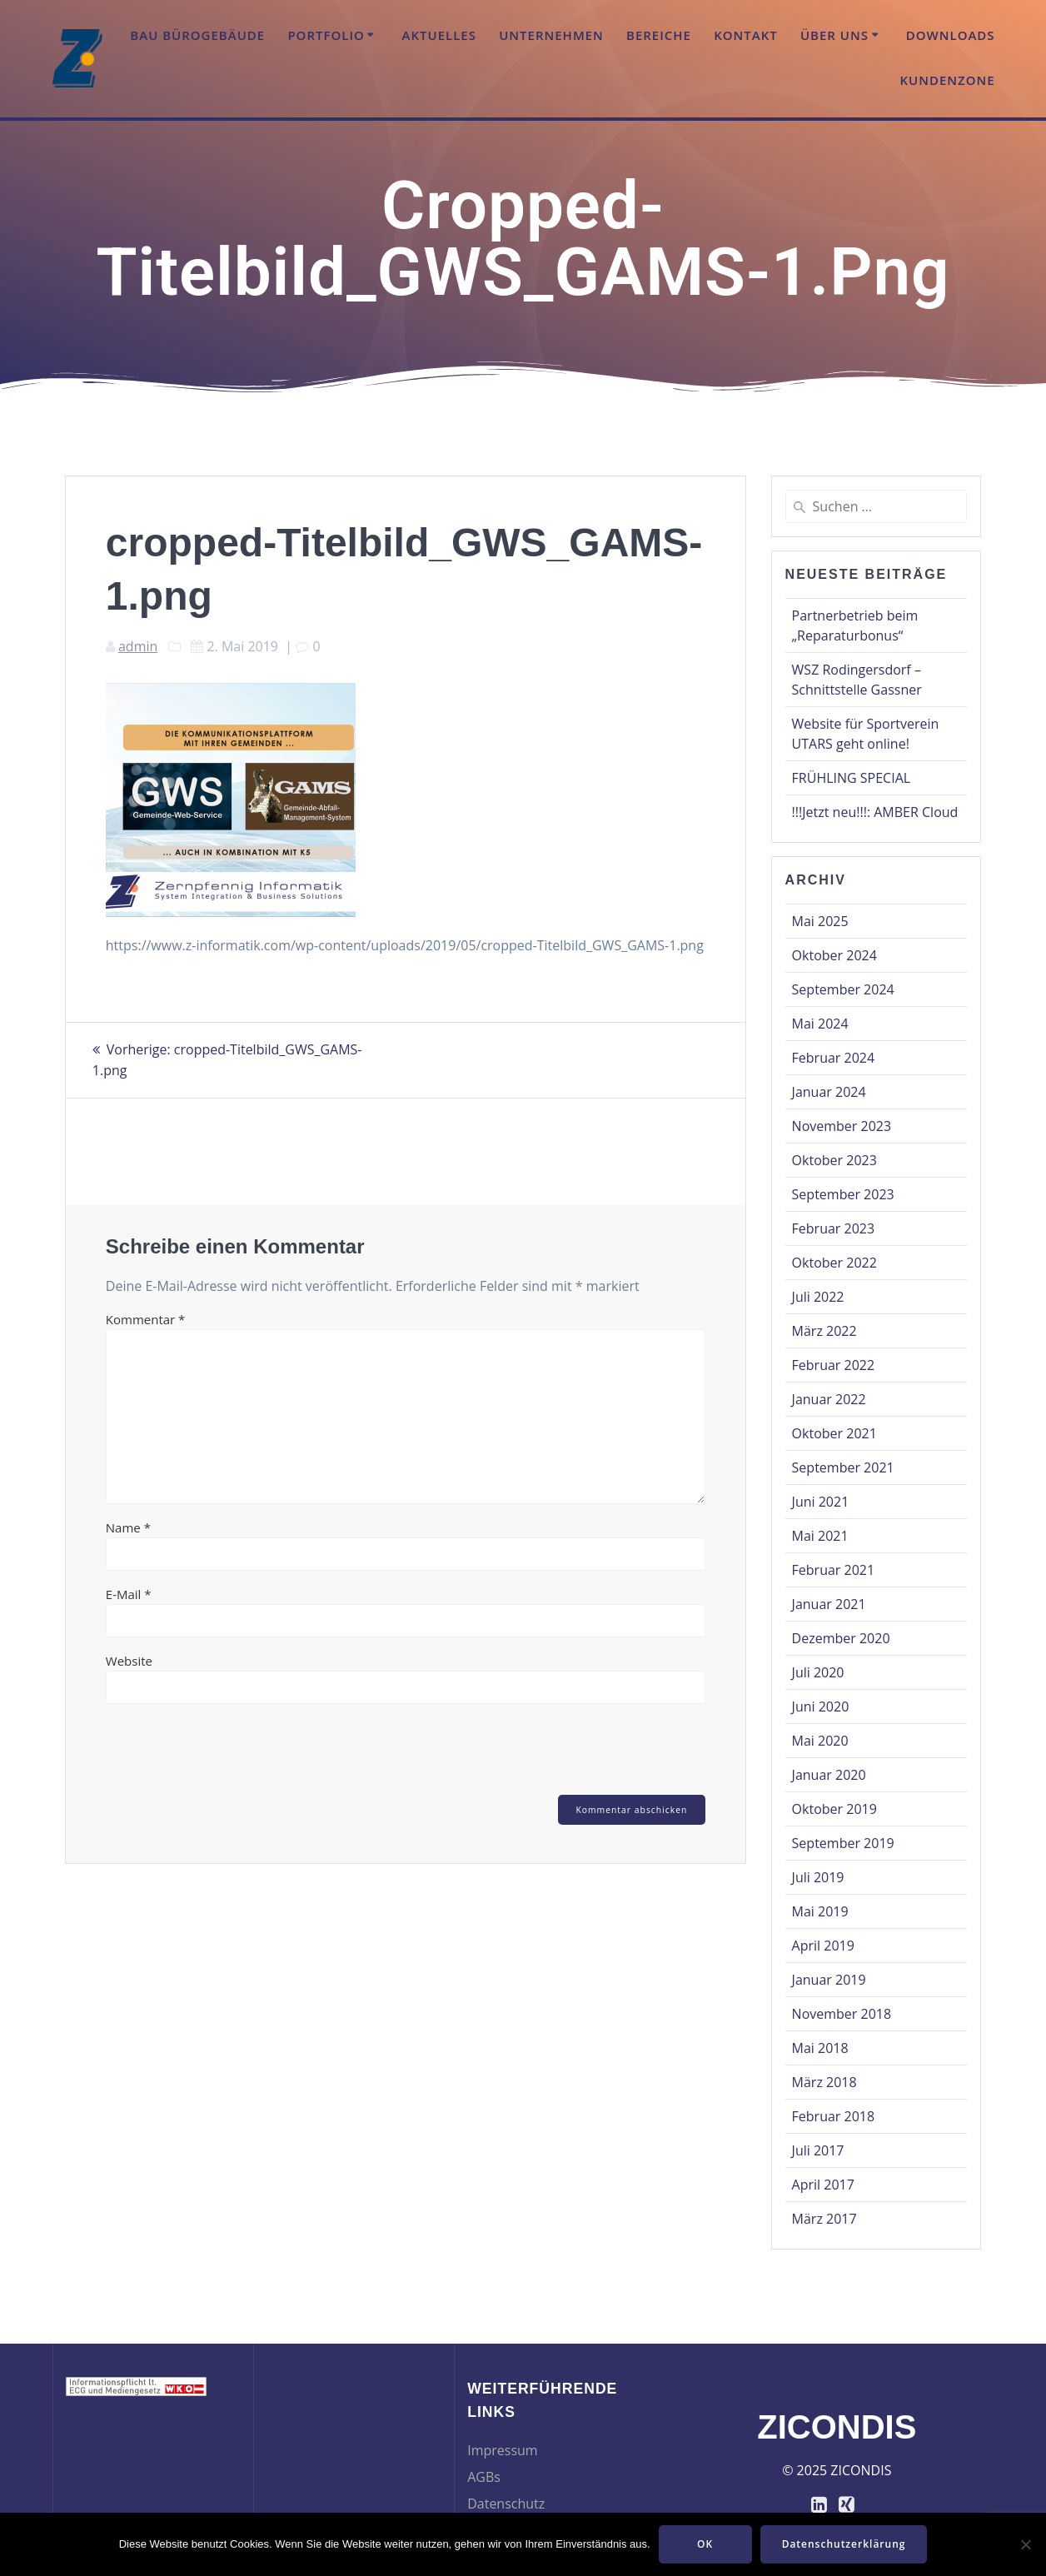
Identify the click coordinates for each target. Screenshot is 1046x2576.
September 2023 (843, 1194)
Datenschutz (506, 2503)
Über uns (834, 35)
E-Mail (129, 1592)
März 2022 (824, 1331)
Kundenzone (946, 80)
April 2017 (823, 2184)
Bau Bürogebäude (197, 35)
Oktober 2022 (834, 1262)
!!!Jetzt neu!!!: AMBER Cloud (875, 812)
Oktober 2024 (834, 955)
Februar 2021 (833, 1570)
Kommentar (146, 1317)
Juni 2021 (820, 1501)
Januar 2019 (829, 1980)
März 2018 (824, 2082)
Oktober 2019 (834, 1809)
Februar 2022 (833, 1365)
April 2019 (823, 1945)
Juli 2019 (818, 1877)
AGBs (484, 2477)
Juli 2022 (818, 1297)
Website (129, 1659)
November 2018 (842, 2014)
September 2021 (843, 1467)
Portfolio (325, 35)
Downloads (950, 35)
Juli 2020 (818, 1672)
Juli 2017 (818, 2150)
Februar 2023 (833, 1228)
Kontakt (746, 35)
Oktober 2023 (834, 1160)
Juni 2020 (820, 1706)
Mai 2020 (820, 1740)
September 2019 (843, 1843)
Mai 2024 (820, 1023)
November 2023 (842, 1126)
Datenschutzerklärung (844, 2544)
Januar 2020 (829, 1775)
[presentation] (219, 1752)
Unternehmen (551, 35)
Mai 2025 (820, 921)
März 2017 (824, 2219)
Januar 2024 (829, 1092)
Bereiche (658, 35)
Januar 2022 (829, 1399)
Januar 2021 (829, 1604)
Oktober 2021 (834, 1433)
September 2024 (843, 989)
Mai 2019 (820, 1911)
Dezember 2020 (841, 1638)
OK (705, 2544)
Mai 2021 (820, 1536)
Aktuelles (439, 35)
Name (128, 1525)
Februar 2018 (833, 2116)
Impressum (502, 2450)
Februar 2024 (833, 1058)
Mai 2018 (820, 2048)
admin (137, 646)
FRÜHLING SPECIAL (851, 778)
